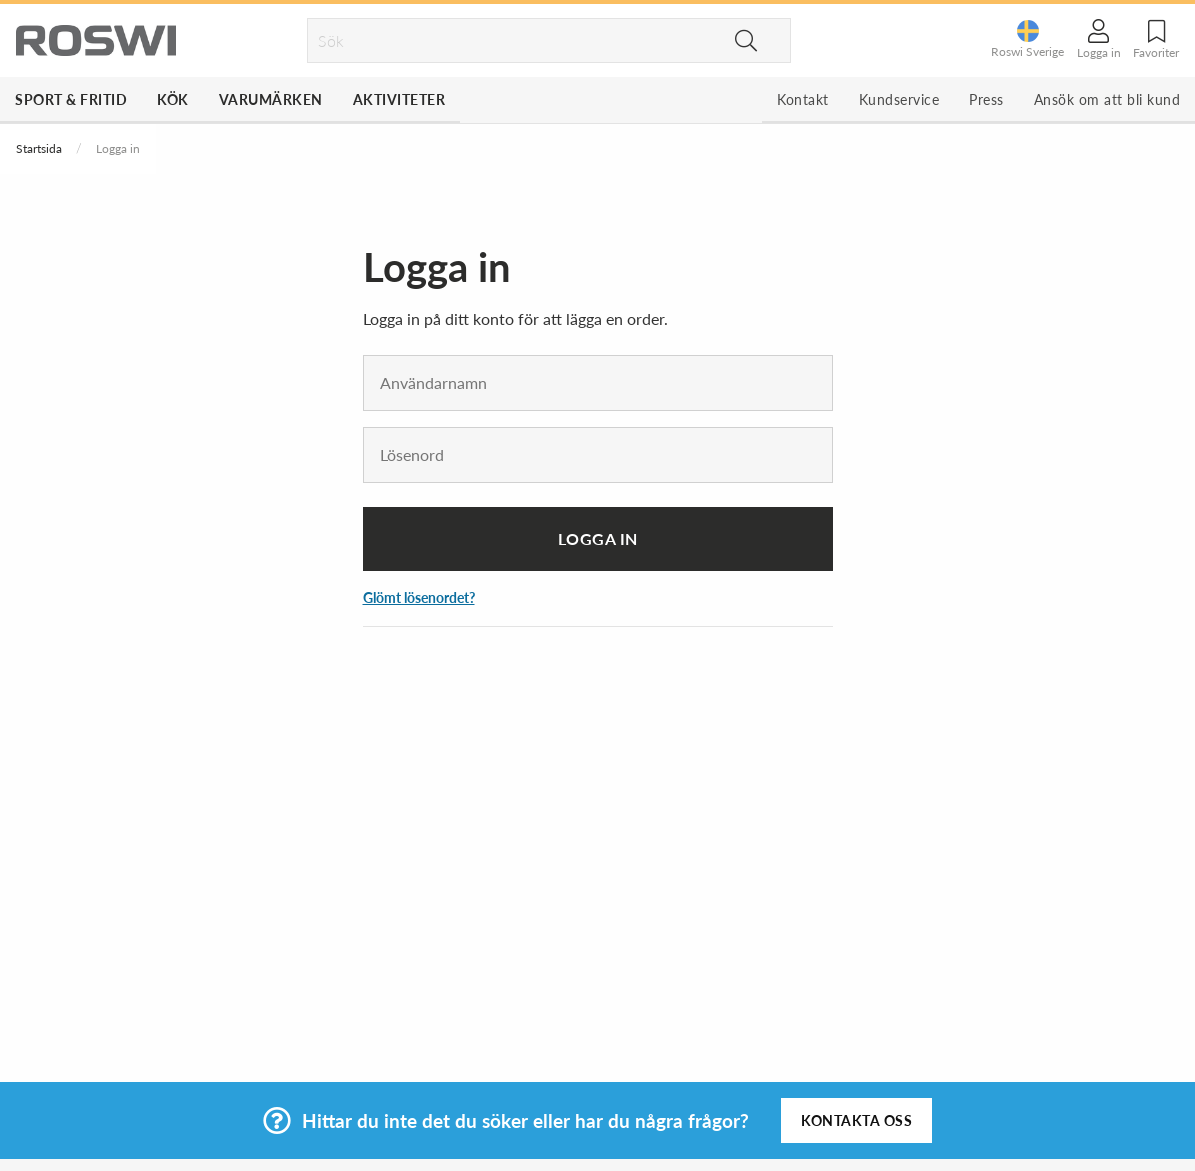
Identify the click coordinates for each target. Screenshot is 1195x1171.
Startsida (39, 148)
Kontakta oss (856, 1120)
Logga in (598, 538)
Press (986, 99)
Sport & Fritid (71, 99)
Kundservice (899, 99)
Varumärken (271, 99)
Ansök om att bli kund (1107, 99)
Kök (173, 99)
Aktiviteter (399, 99)
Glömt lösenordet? (419, 597)
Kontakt (803, 99)
